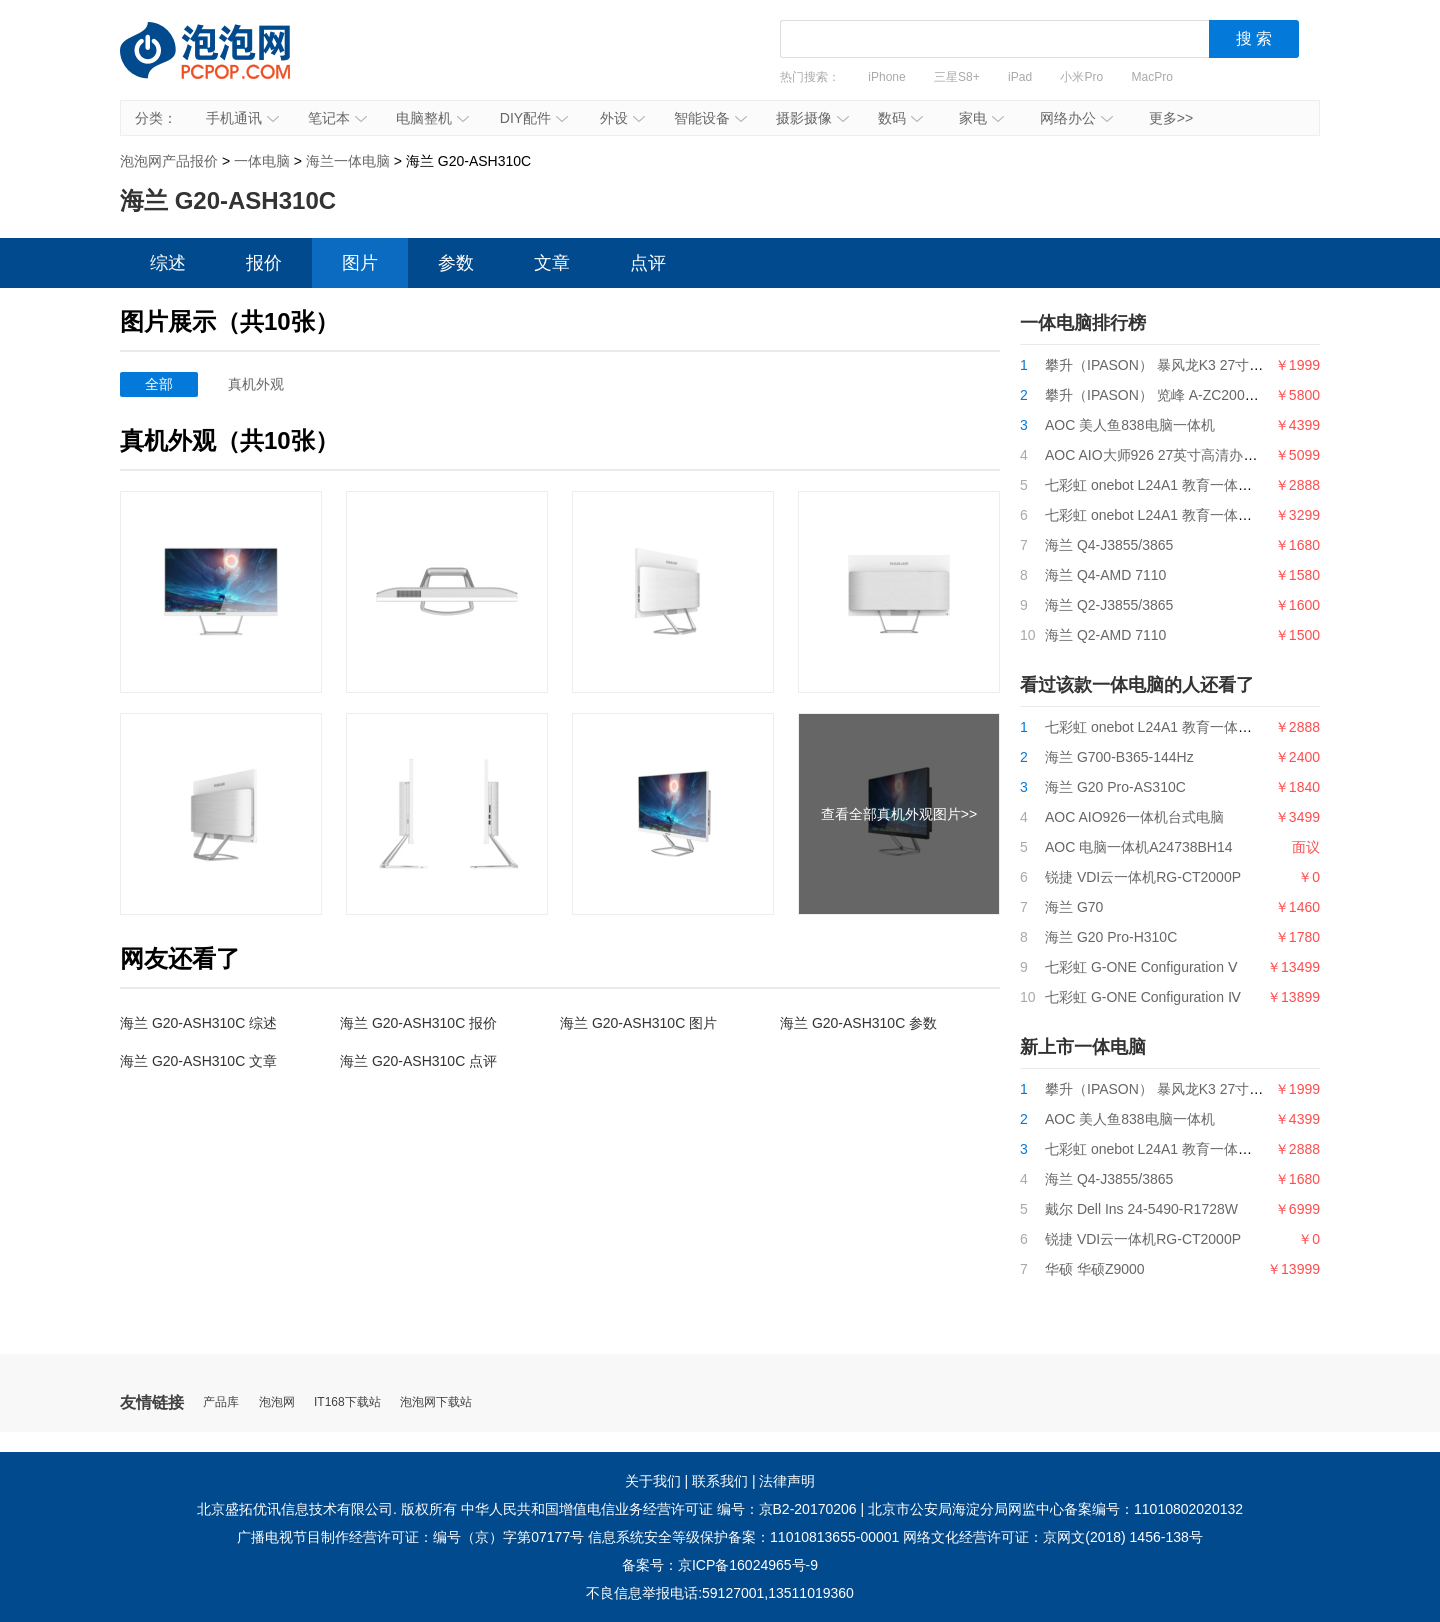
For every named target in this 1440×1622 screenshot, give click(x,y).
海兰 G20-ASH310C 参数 (858, 1023)
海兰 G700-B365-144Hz (1119, 757)
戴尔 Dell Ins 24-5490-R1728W (1141, 1209)
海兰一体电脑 (348, 161)
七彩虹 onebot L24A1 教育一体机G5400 (1169, 515)
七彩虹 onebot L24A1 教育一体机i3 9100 (1171, 485)
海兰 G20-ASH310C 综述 (198, 1023)
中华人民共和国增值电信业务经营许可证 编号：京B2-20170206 (659, 1509)
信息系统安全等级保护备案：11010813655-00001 (743, 1537)
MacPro (1152, 77)
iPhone (886, 77)
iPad (1020, 77)
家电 (981, 118)
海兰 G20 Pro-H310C (1111, 937)
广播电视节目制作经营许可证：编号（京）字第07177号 (410, 1537)
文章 (552, 263)
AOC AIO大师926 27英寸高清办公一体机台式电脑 (1200, 455)
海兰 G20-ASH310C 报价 (418, 1023)
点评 (648, 263)
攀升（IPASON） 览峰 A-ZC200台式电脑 (1173, 395)
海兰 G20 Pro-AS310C (1115, 787)
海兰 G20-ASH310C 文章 (198, 1061)
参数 (456, 263)
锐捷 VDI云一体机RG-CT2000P (1143, 877)
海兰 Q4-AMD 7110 (1105, 575)
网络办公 (1076, 118)
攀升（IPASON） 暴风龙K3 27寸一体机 (1168, 365)
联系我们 (720, 1481)
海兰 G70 (1074, 907)
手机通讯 (242, 118)
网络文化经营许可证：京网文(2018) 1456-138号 (1053, 1537)
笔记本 (337, 118)
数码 (900, 118)
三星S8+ (957, 77)
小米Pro (1081, 77)
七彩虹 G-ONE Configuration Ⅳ (1143, 997)
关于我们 (653, 1481)
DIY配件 (534, 118)
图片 (360, 263)
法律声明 (787, 1481)
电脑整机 (432, 118)
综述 (168, 263)
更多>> (1171, 118)
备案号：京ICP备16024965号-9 (720, 1565)
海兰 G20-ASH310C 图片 (638, 1023)
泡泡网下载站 (436, 1402)
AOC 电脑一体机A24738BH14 (1139, 847)
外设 (622, 118)
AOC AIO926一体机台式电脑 (1134, 817)
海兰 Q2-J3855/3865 (1109, 605)
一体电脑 (262, 161)
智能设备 (710, 118)
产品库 (221, 1402)
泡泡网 (277, 1402)
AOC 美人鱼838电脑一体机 (1130, 425)
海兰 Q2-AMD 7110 (1105, 635)
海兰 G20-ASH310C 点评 (418, 1061)
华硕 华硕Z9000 (1095, 1269)
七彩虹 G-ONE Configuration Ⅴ (1141, 967)
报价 (264, 263)
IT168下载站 (347, 1402)
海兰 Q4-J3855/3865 (1109, 545)
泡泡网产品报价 (225, 65)
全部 (159, 384)
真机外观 (256, 384)
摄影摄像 (812, 118)
